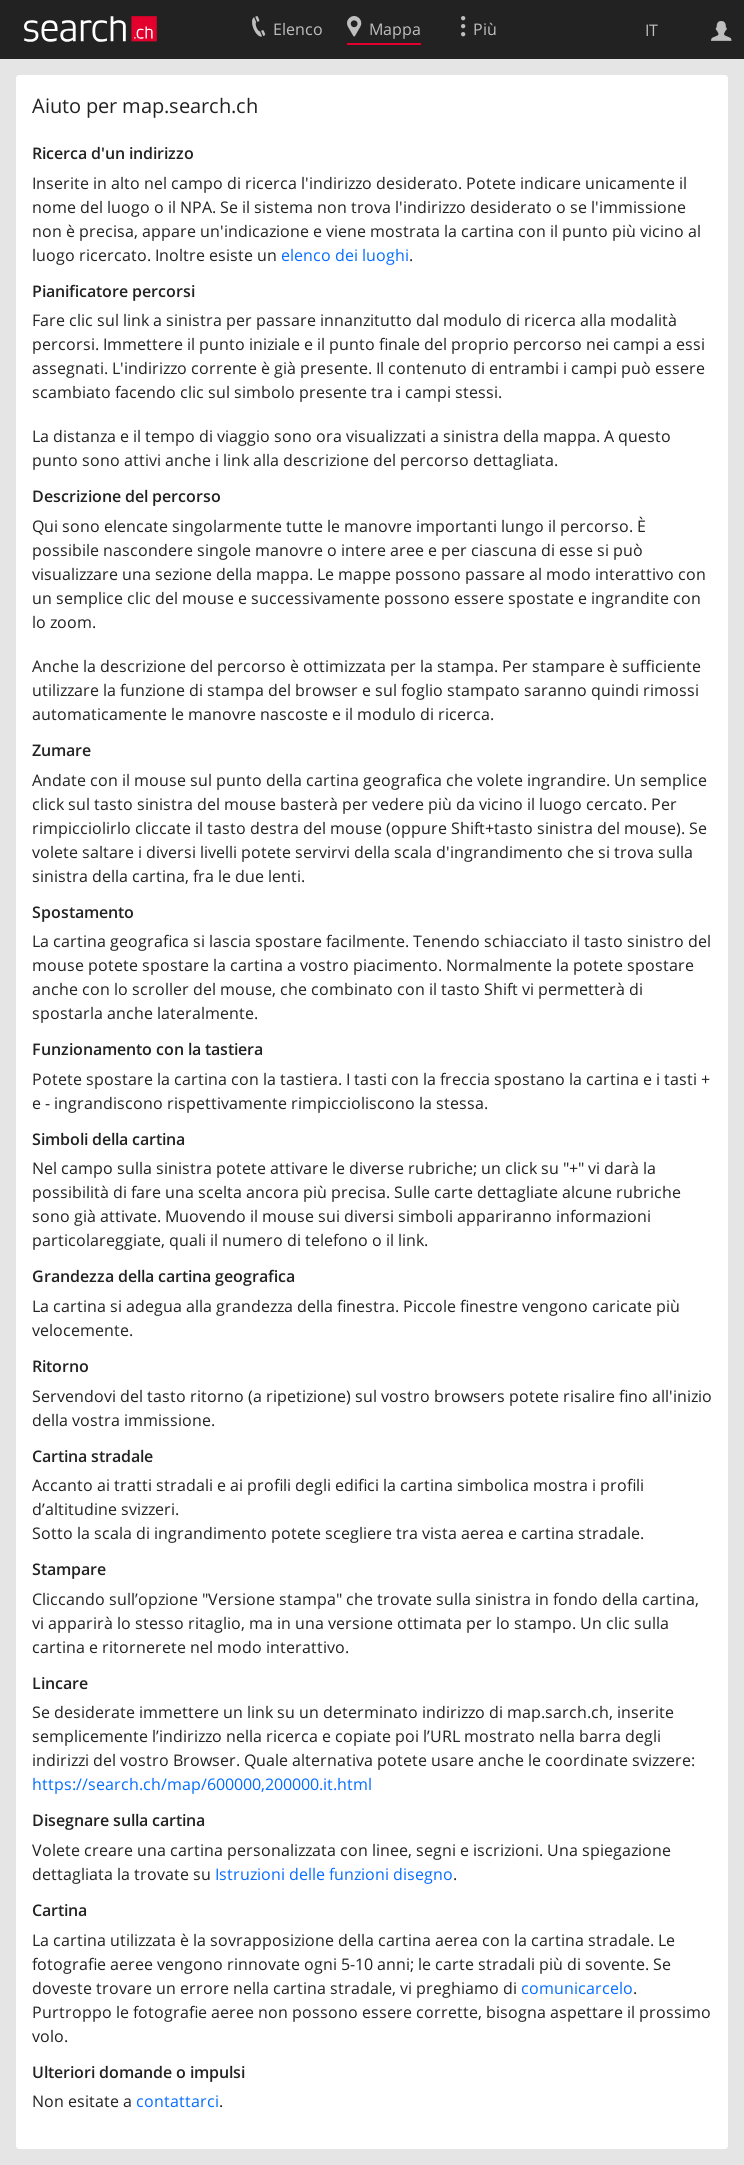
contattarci (177, 2101)
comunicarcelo (577, 1988)
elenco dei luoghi (345, 255)
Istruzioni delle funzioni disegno (334, 1874)
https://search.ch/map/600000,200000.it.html (202, 1784)
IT (651, 30)
